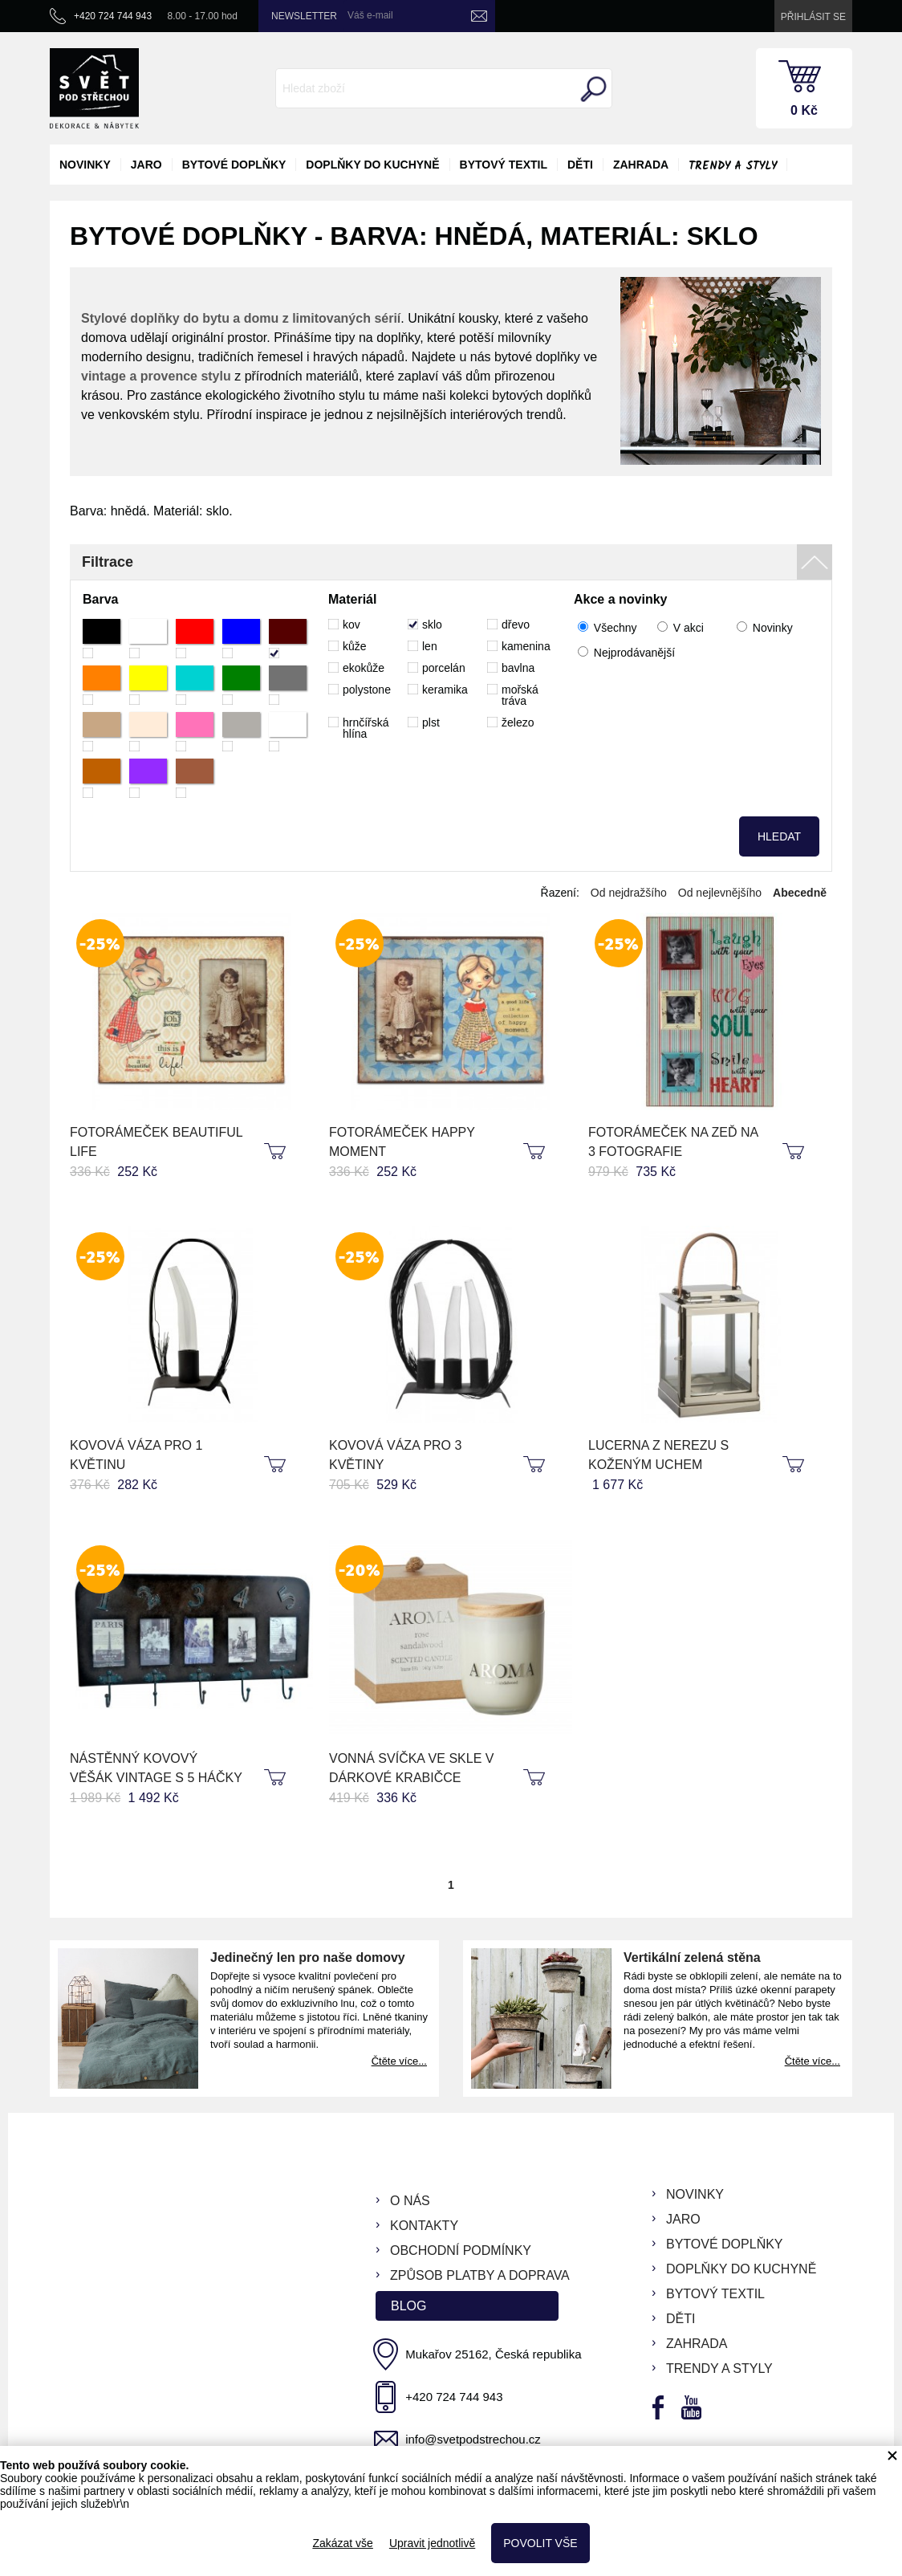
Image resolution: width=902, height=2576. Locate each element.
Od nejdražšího (629, 892)
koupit (277, 1152)
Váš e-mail (370, 15)
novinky (85, 164)
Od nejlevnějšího (720, 892)
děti (580, 164)
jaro (146, 164)
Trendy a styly (733, 166)
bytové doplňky (234, 164)
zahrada (640, 164)
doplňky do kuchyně (372, 164)
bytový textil (503, 164)
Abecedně (800, 892)
